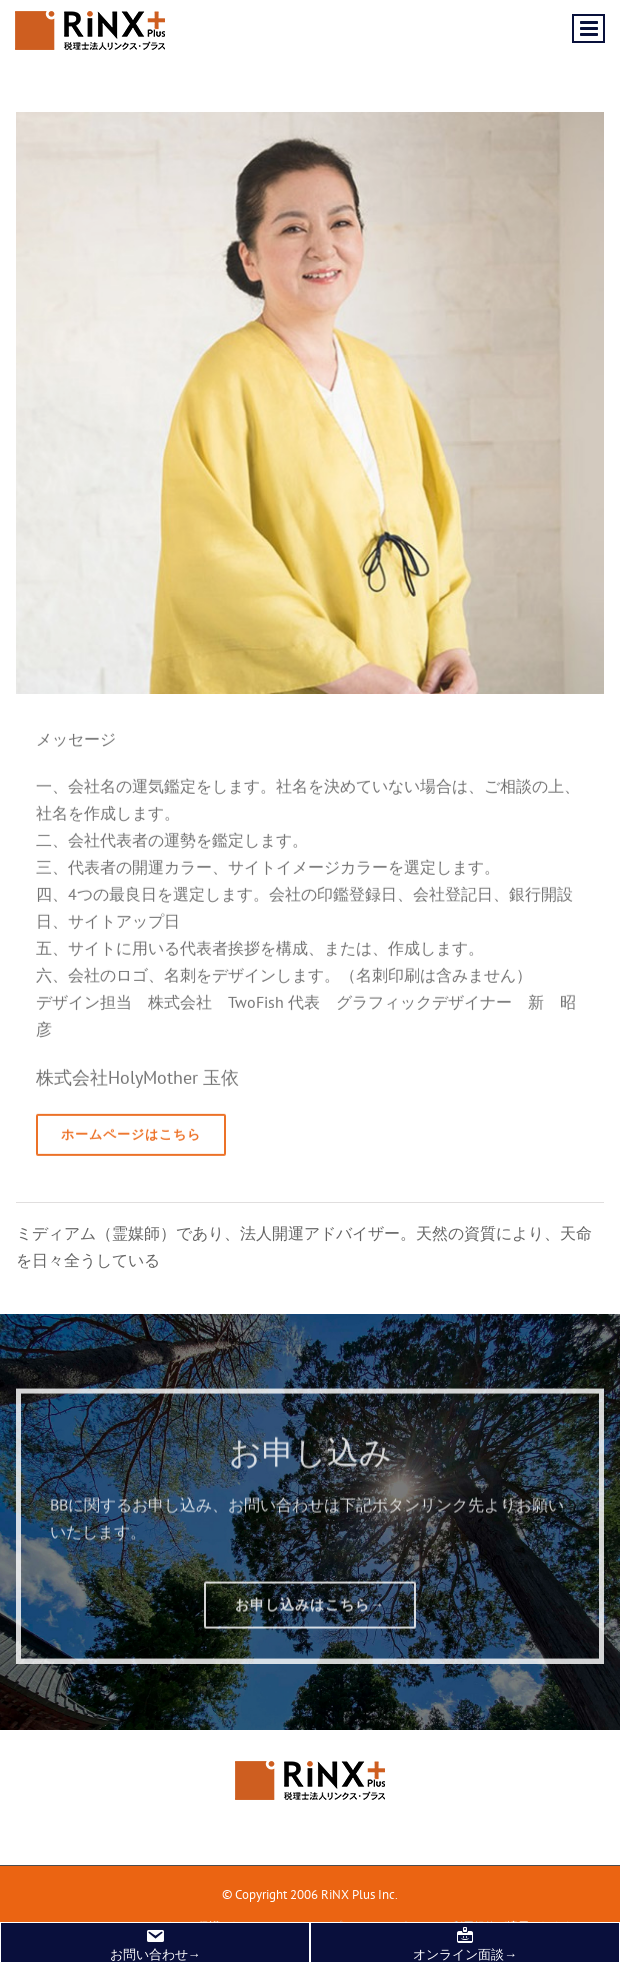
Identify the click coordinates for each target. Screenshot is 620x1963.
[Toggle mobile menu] (588, 28)
